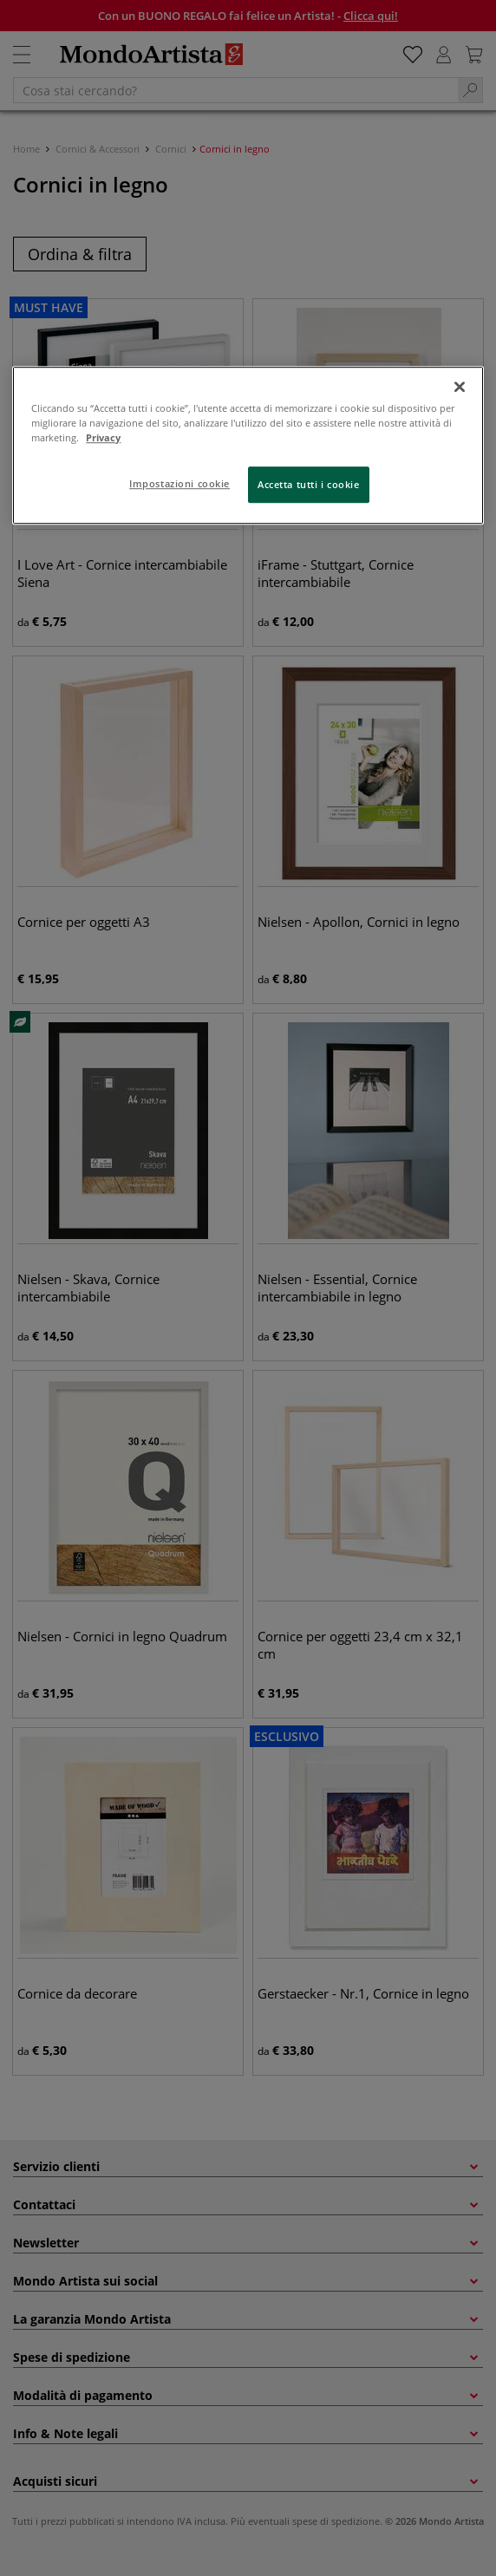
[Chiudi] (460, 387)
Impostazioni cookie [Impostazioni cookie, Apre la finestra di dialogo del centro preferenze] (179, 483)
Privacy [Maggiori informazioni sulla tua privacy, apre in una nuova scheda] (103, 437)
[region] (247, 445)
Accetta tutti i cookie (309, 484)
